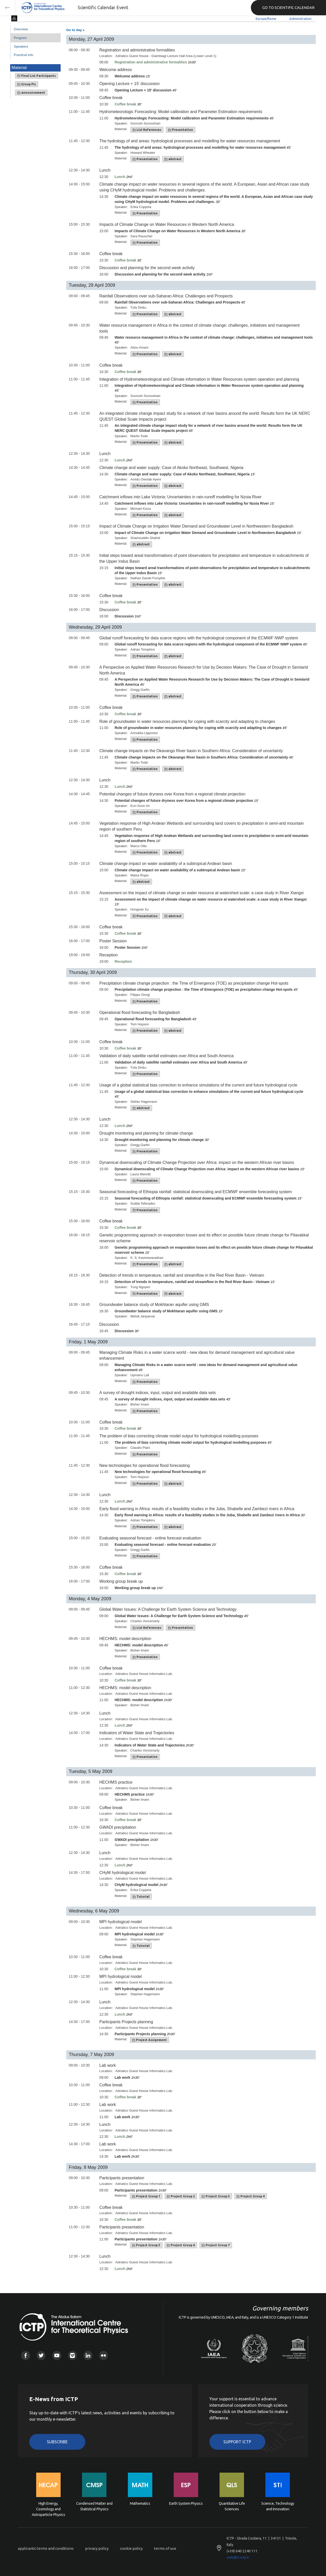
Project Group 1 (146, 2196)
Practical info (23, 55)
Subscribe (57, 2442)
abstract (173, 159)
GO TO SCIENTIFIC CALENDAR (288, 7)
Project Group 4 (251, 2196)
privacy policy (96, 2548)
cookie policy (131, 2548)
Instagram (72, 2355)
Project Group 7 (216, 2245)
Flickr (103, 2355)
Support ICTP (237, 2442)
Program (20, 38)
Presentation (180, 130)
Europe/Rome (266, 18)
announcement (31, 92)
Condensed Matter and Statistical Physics (94, 2506)
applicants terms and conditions (46, 2548)
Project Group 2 (181, 2196)
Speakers (21, 46)
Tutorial (141, 1896)
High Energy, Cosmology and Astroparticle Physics (48, 2508)
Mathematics (140, 2503)
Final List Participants (36, 76)
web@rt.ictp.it (238, 2557)
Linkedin (88, 2355)
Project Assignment (149, 2040)
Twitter (41, 2355)
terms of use (165, 2548)
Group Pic (26, 84)
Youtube (56, 2355)
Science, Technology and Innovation (277, 2506)
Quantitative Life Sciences (232, 2506)
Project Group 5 (146, 2245)
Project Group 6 (181, 2245)
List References (147, 130)
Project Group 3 (216, 2196)
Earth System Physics (186, 2503)
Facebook (25, 2355)
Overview (21, 29)
